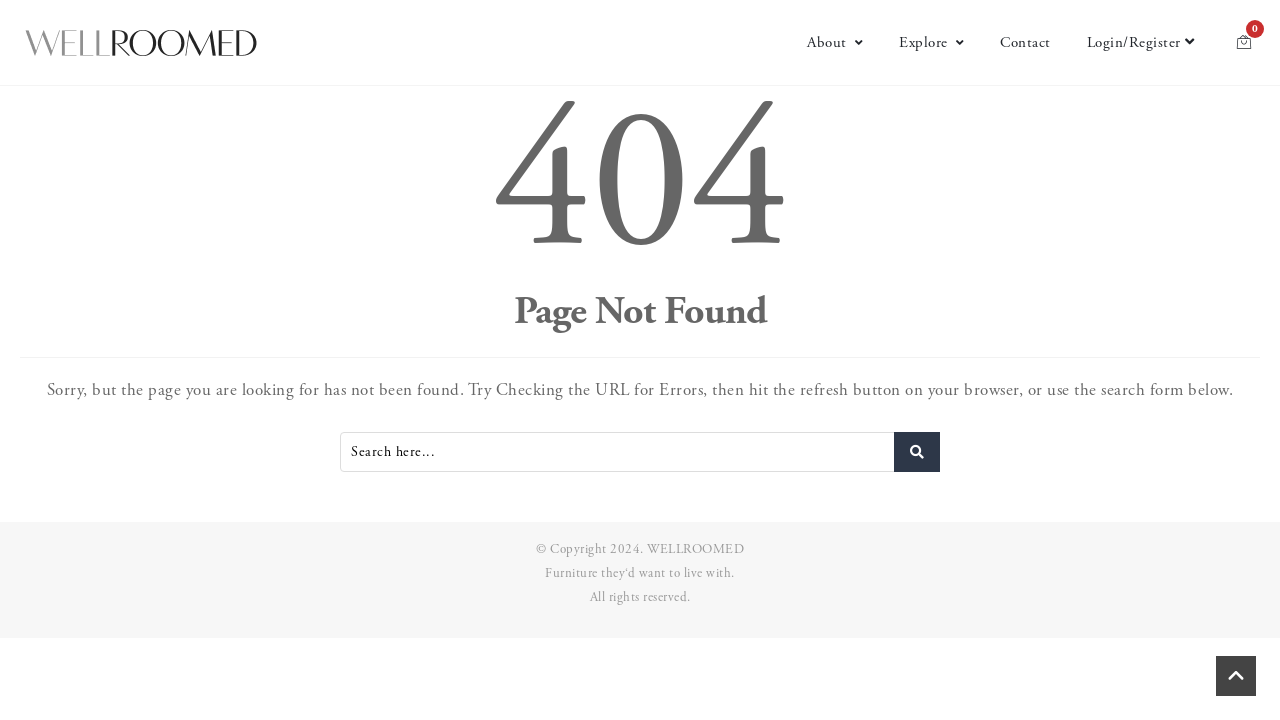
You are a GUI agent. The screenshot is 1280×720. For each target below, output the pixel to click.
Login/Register (1141, 42)
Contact (1025, 42)
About (835, 42)
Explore (931, 42)
